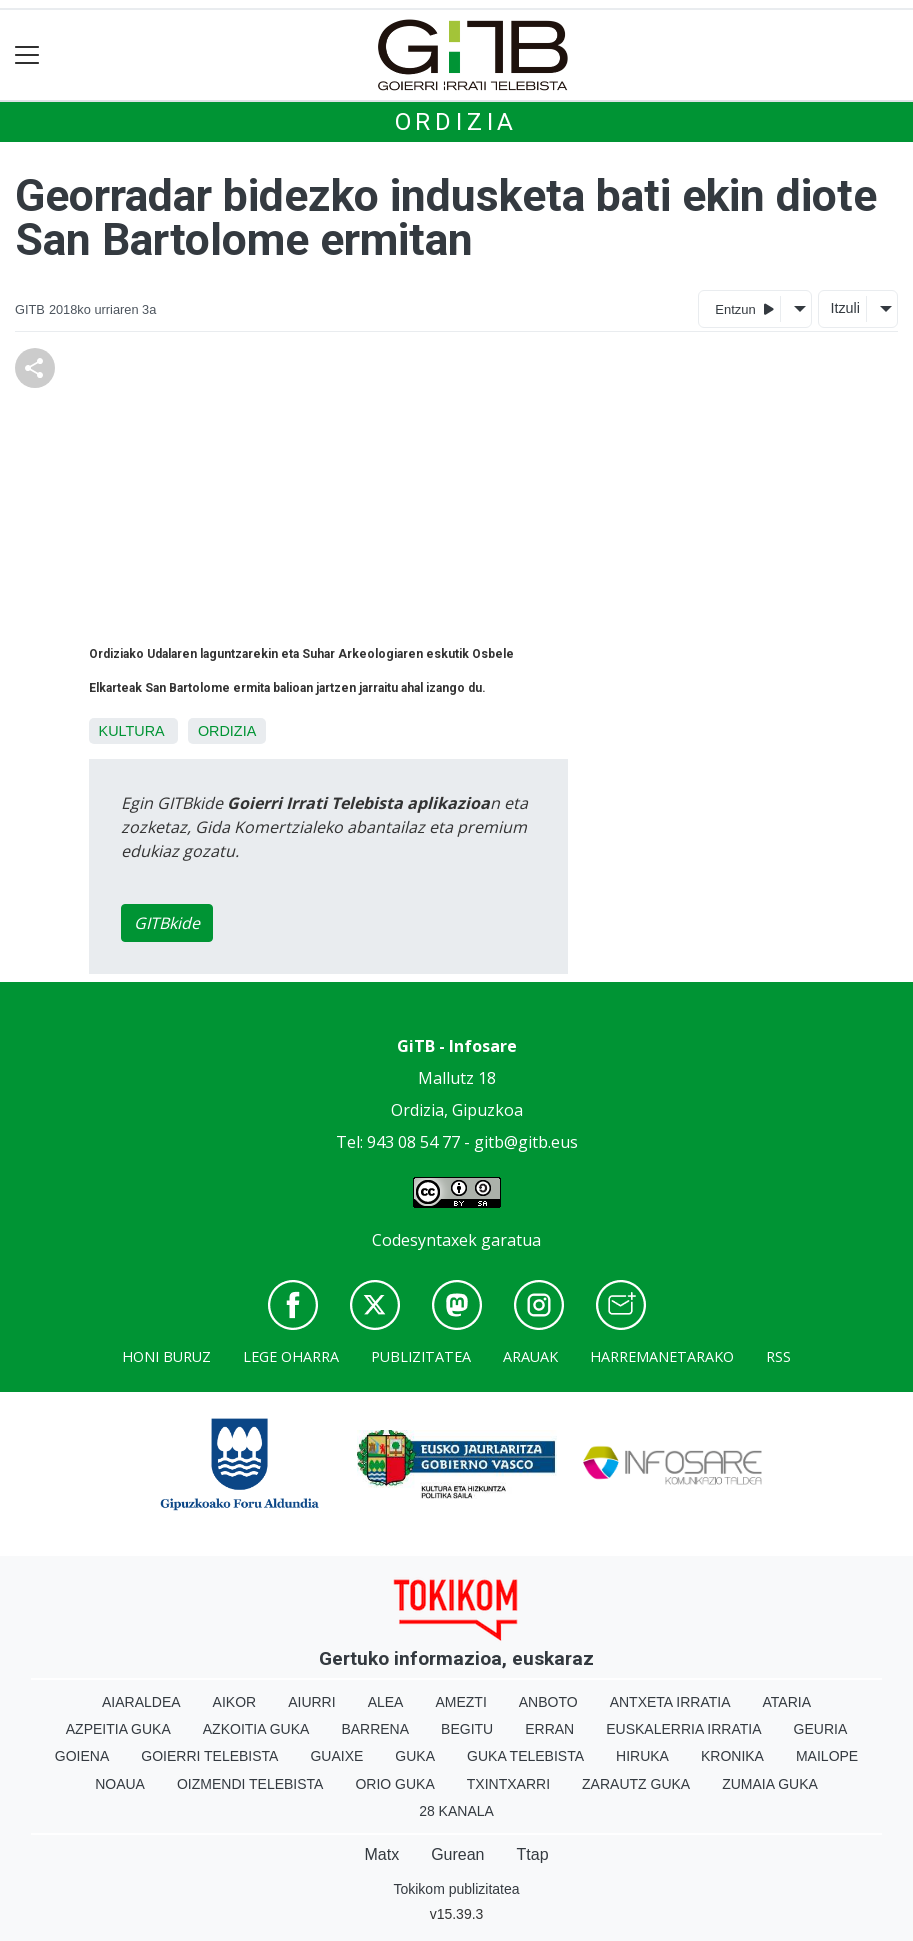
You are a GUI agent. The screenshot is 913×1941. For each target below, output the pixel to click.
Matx (381, 1854)
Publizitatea (421, 1356)
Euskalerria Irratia (683, 1729)
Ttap (533, 1854)
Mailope (827, 1756)
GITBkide (167, 923)
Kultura (131, 731)
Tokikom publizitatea (456, 1889)
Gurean (457, 1854)
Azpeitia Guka (118, 1729)
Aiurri (311, 1702)
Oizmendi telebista (250, 1784)
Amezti (460, 1702)
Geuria (821, 1729)
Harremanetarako (662, 1356)
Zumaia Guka (770, 1784)
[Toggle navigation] (27, 55)
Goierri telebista (209, 1756)
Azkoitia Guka (256, 1729)
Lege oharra (291, 1356)
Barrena (375, 1729)
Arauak (530, 1356)
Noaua (120, 1784)
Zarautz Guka (636, 1784)
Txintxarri (508, 1784)
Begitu (467, 1729)
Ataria (787, 1702)
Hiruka (642, 1756)
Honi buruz (166, 1356)
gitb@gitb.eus (526, 1142)
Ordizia (457, 122)
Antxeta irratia (670, 1702)
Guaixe (336, 1756)
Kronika (732, 1756)
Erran (549, 1729)
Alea (386, 1702)
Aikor (235, 1702)
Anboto (548, 1702)
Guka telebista (525, 1756)
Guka (415, 1756)
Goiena (82, 1756)
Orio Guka (394, 1784)
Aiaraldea (141, 1702)
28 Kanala (456, 1811)
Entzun (744, 308)
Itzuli (845, 308)
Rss (778, 1356)
